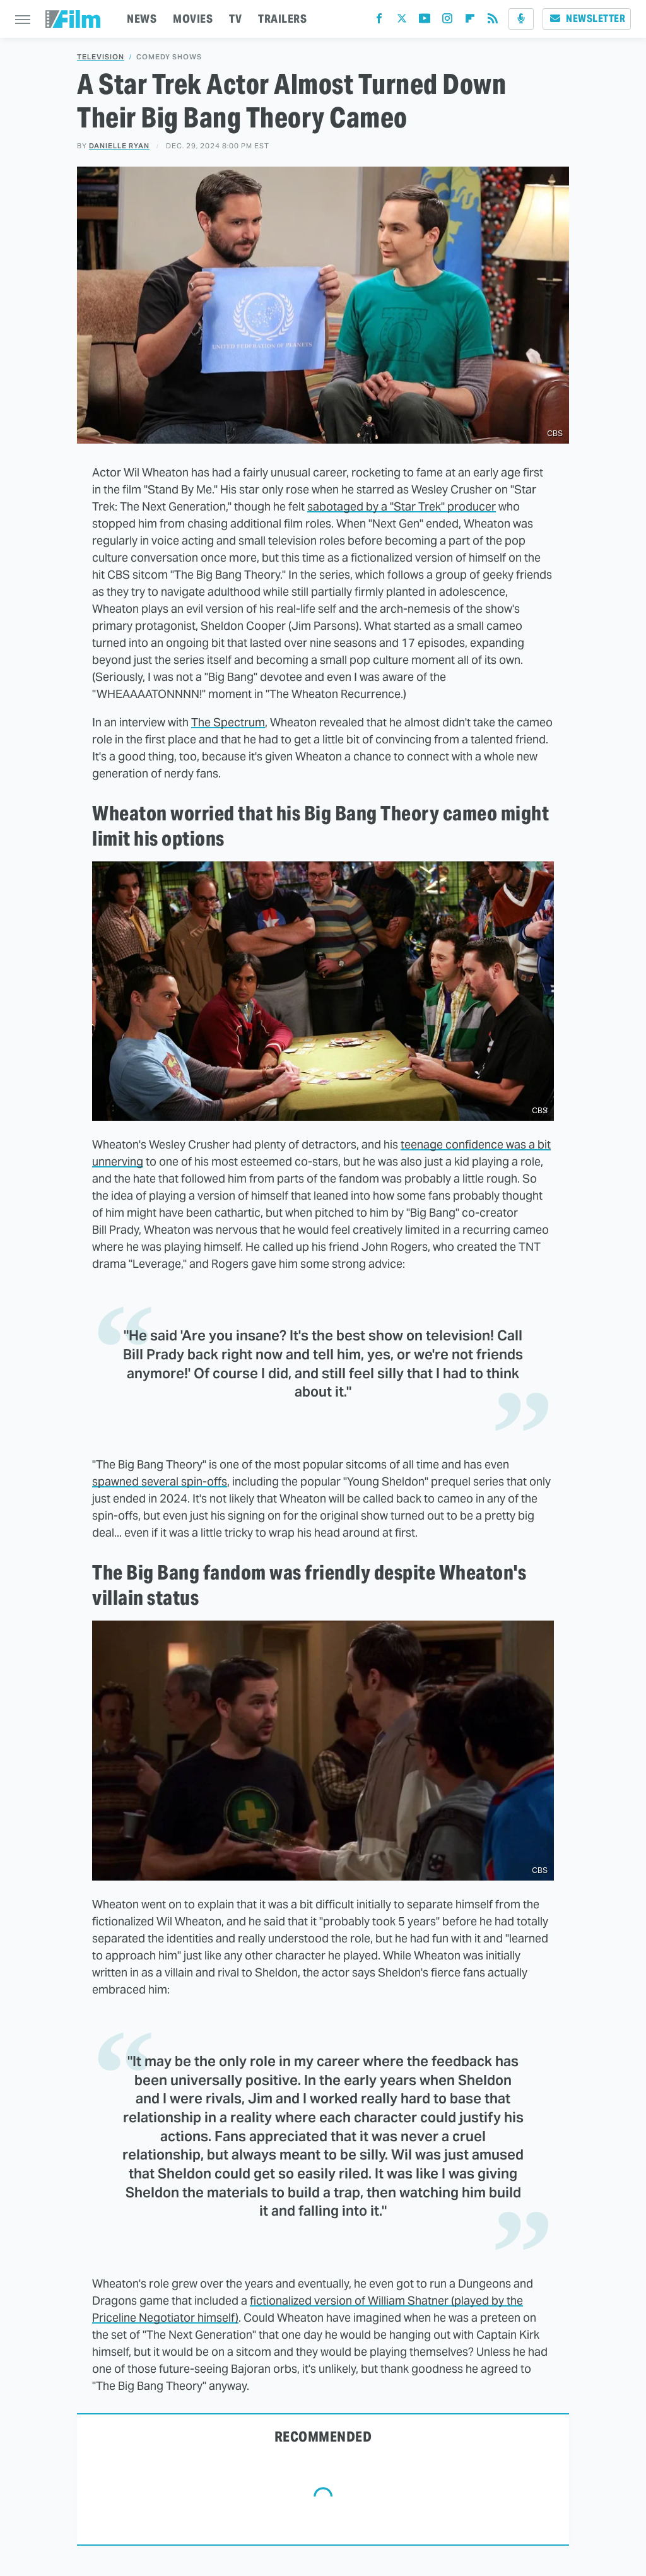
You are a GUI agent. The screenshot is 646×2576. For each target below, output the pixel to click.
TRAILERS (282, 18)
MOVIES (193, 18)
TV (235, 18)
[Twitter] (402, 21)
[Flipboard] (470, 21)
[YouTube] (425, 21)
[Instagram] (447, 21)
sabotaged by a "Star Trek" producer (401, 506)
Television (100, 57)
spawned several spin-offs (159, 1481)
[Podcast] (521, 19)
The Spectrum (228, 722)
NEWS (141, 18)
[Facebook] (379, 21)
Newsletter (586, 18)
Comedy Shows (169, 57)
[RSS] (493, 21)
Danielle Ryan (119, 145)
